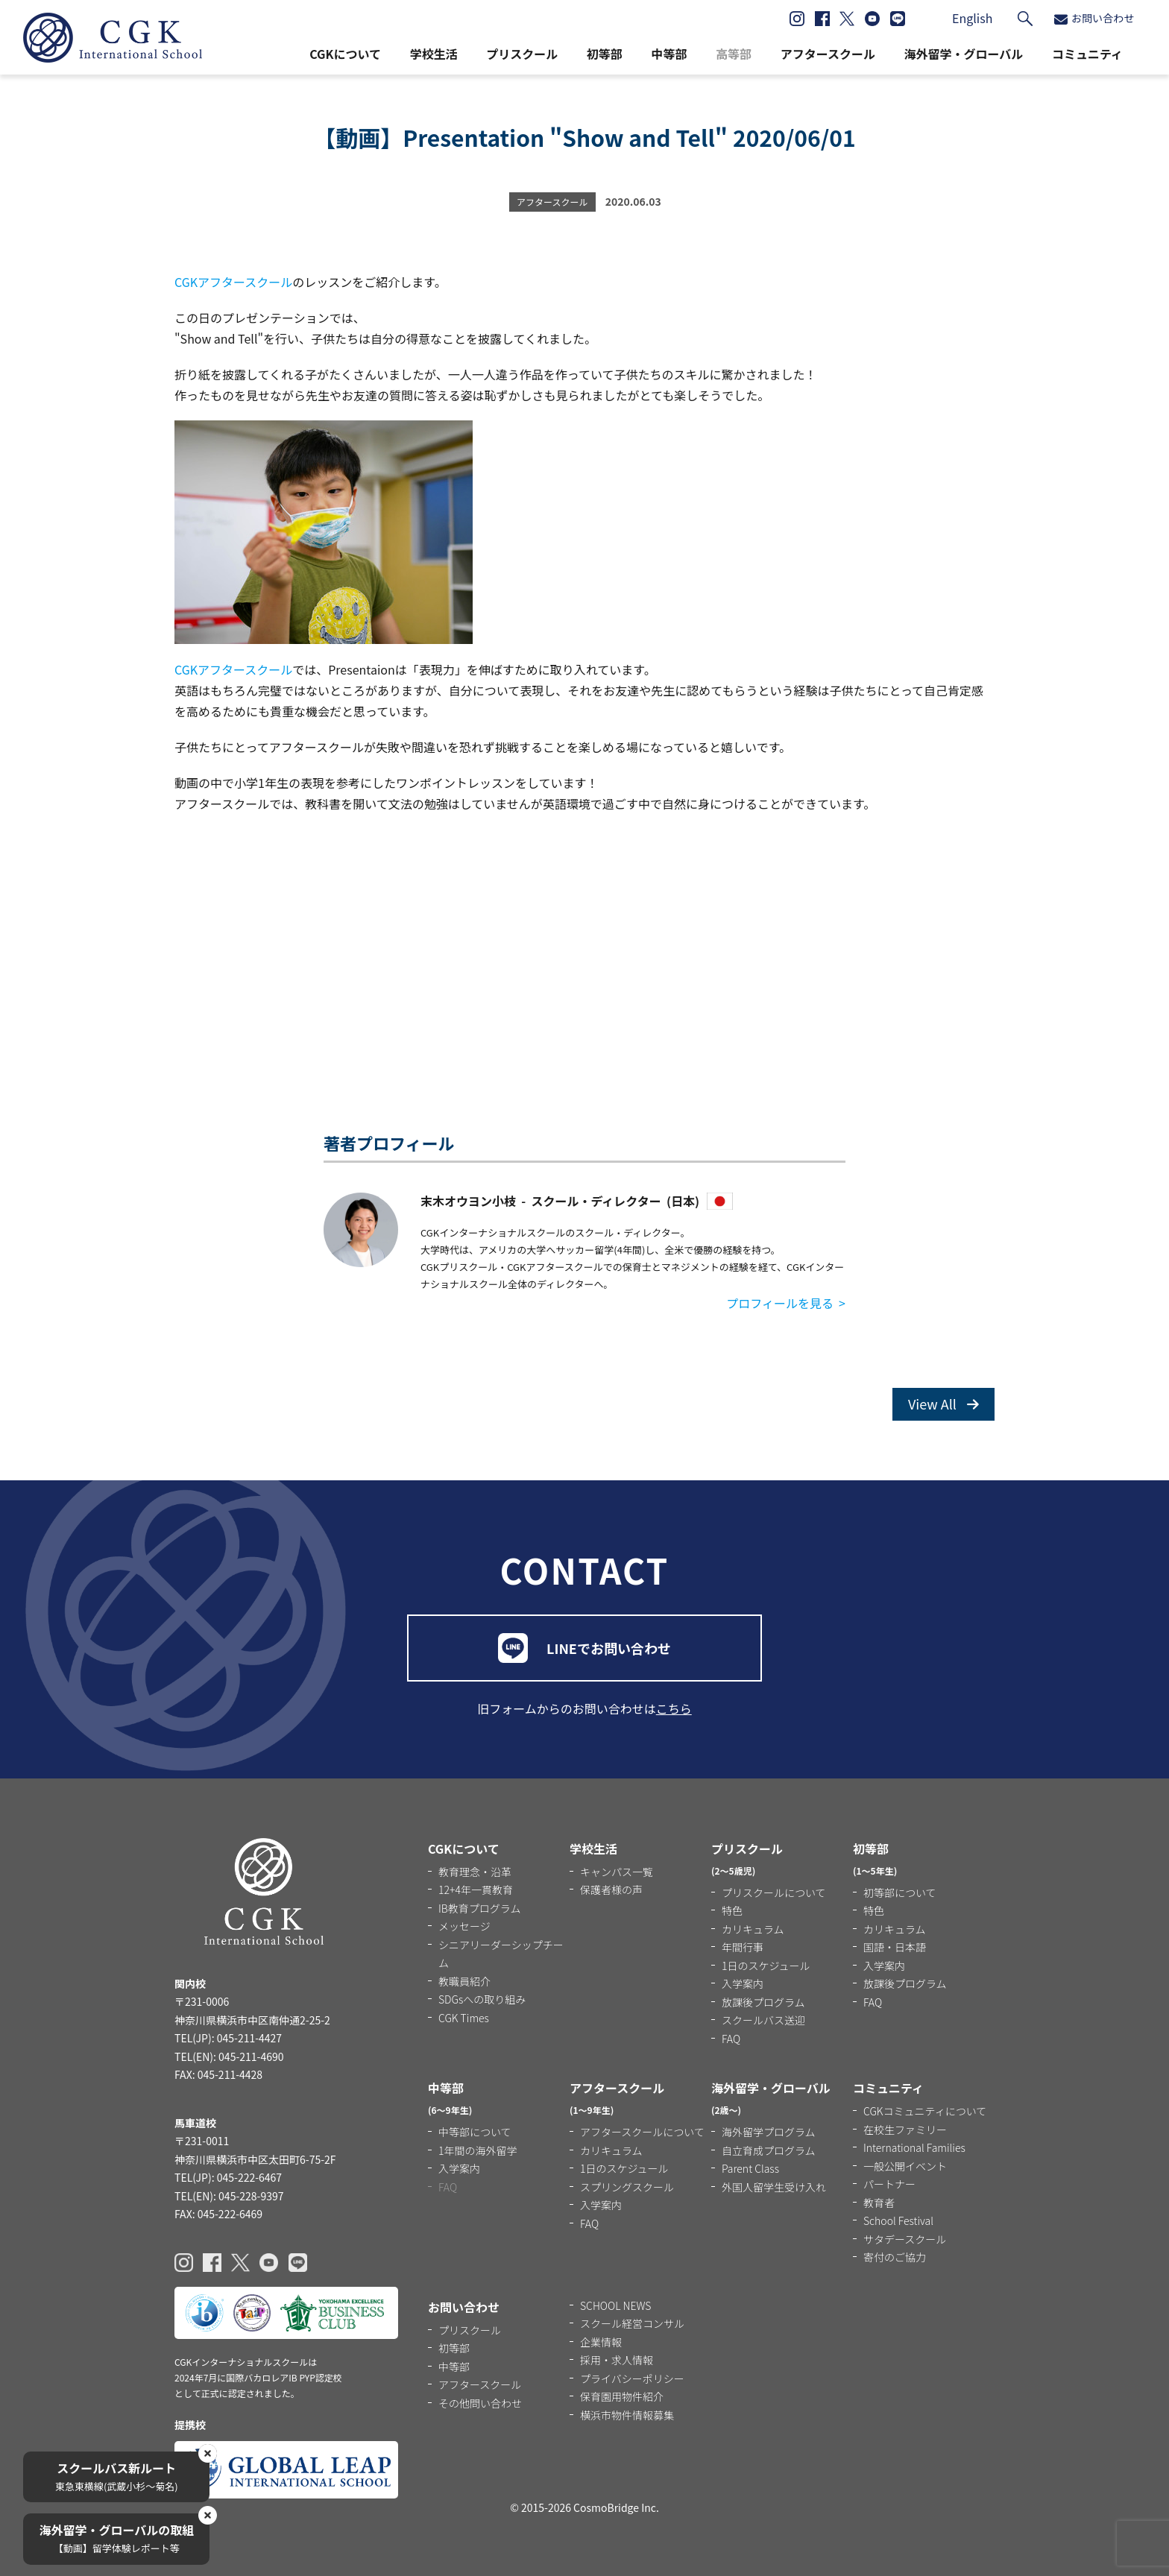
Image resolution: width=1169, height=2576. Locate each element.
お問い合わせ (1094, 18)
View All (943, 1403)
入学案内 (742, 1983)
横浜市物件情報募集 (627, 2415)
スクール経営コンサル (632, 2323)
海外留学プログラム (769, 2131)
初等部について (899, 1892)
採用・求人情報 (616, 2359)
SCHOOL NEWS (615, 2305)
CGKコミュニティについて (924, 2110)
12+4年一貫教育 (475, 1889)
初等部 (605, 54)
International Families (914, 2147)
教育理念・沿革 (474, 1871)
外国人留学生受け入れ (774, 2186)
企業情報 (601, 2341)
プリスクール (522, 54)
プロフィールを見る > (785, 1303)
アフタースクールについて (642, 2131)
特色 (732, 1910)
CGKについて (345, 54)
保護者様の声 (611, 1889)
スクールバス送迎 (763, 2019)
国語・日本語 (894, 1946)
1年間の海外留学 (477, 2150)
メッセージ (464, 1926)
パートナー (889, 2183)
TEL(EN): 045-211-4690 (229, 2056)
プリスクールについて (774, 1892)
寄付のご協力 (894, 2257)
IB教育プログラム (479, 1908)
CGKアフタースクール (233, 282)
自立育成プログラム (769, 2150)
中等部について (474, 2131)
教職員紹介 (464, 1981)
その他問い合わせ (480, 2403)
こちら (674, 1708)
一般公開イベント (905, 2166)
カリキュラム (753, 1929)
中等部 (669, 54)
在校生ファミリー (905, 2129)
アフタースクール (828, 54)
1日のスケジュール (766, 1965)
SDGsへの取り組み (482, 1999)
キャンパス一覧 (616, 1871)
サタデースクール (904, 2239)
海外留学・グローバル (963, 54)
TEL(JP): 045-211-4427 (228, 2037)
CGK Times (463, 2017)
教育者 (879, 2202)
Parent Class (750, 2168)
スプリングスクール (627, 2186)
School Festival (898, 2220)
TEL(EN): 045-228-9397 (229, 2195)
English (972, 18)
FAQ (731, 2038)
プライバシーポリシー (632, 2378)
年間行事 (742, 1946)
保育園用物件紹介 (622, 2396)
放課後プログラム (763, 2002)
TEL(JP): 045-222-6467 (228, 2177)
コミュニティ (1087, 54)
